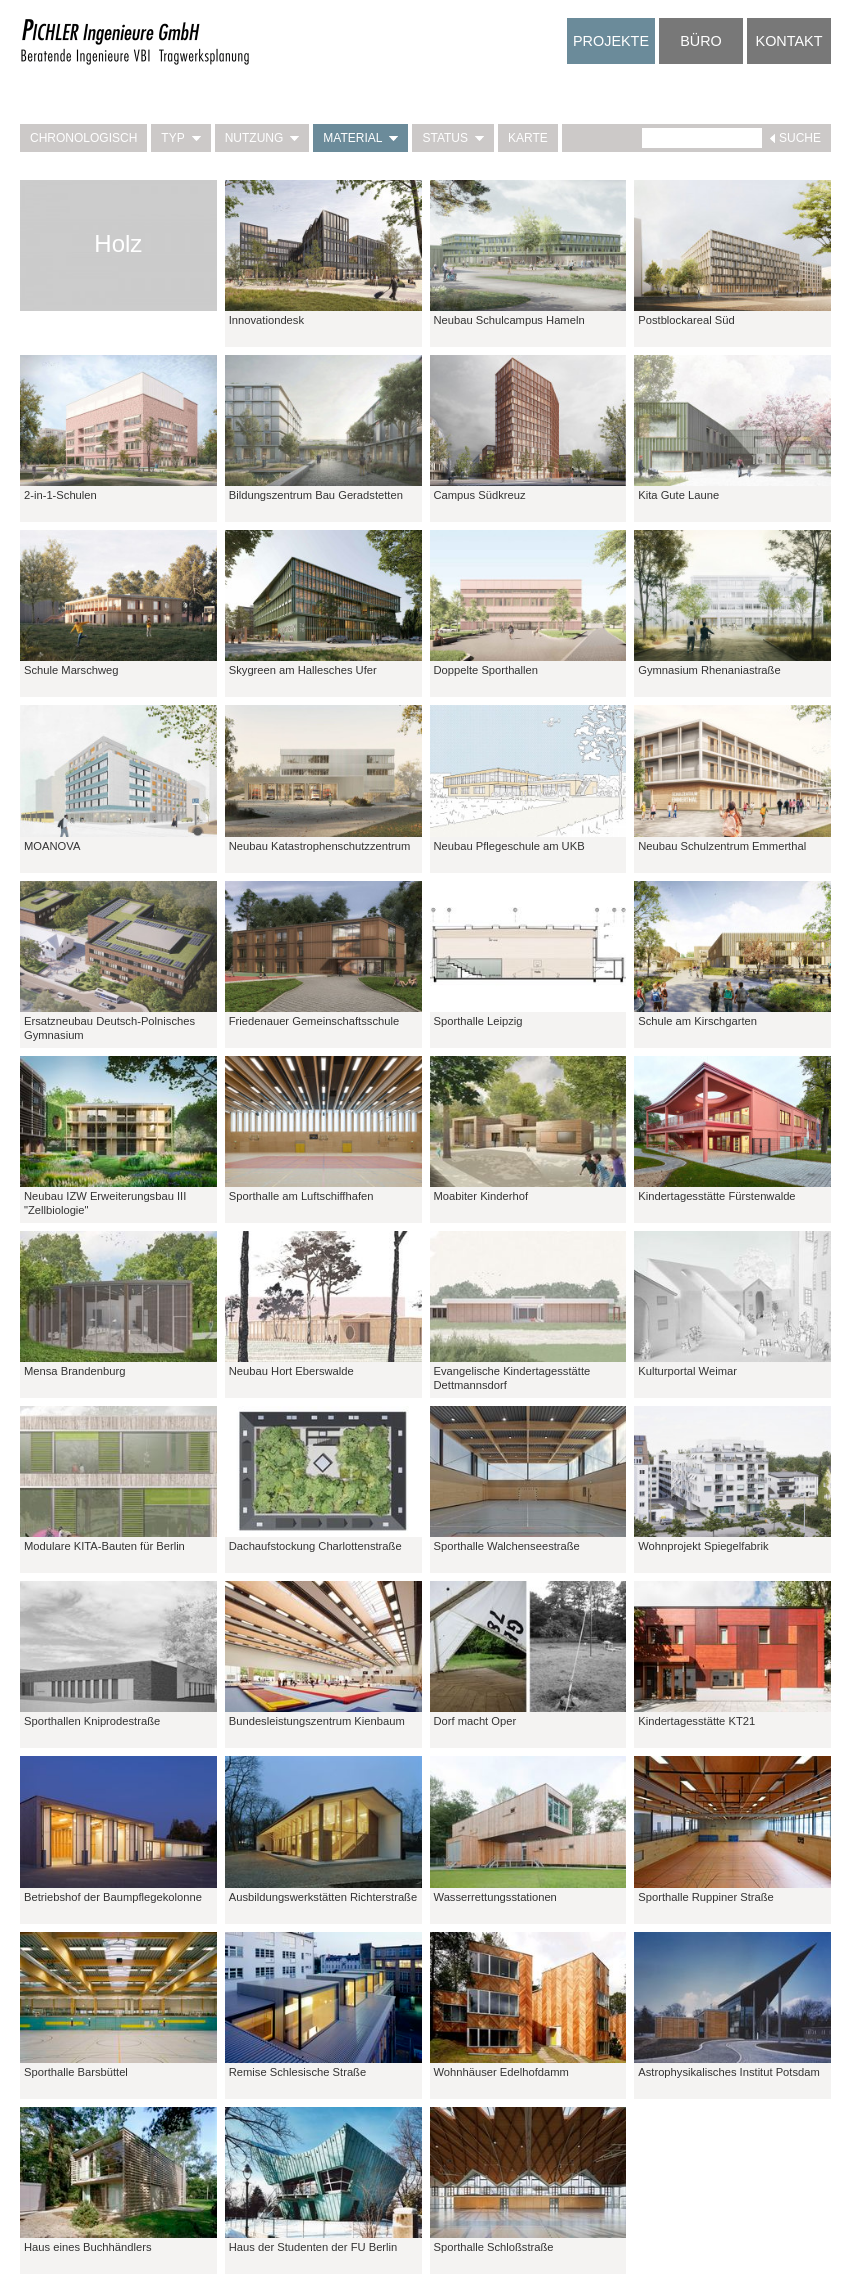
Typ (180, 138)
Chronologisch (83, 138)
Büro (701, 41)
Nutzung (262, 138)
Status (453, 138)
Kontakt (789, 41)
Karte (528, 138)
